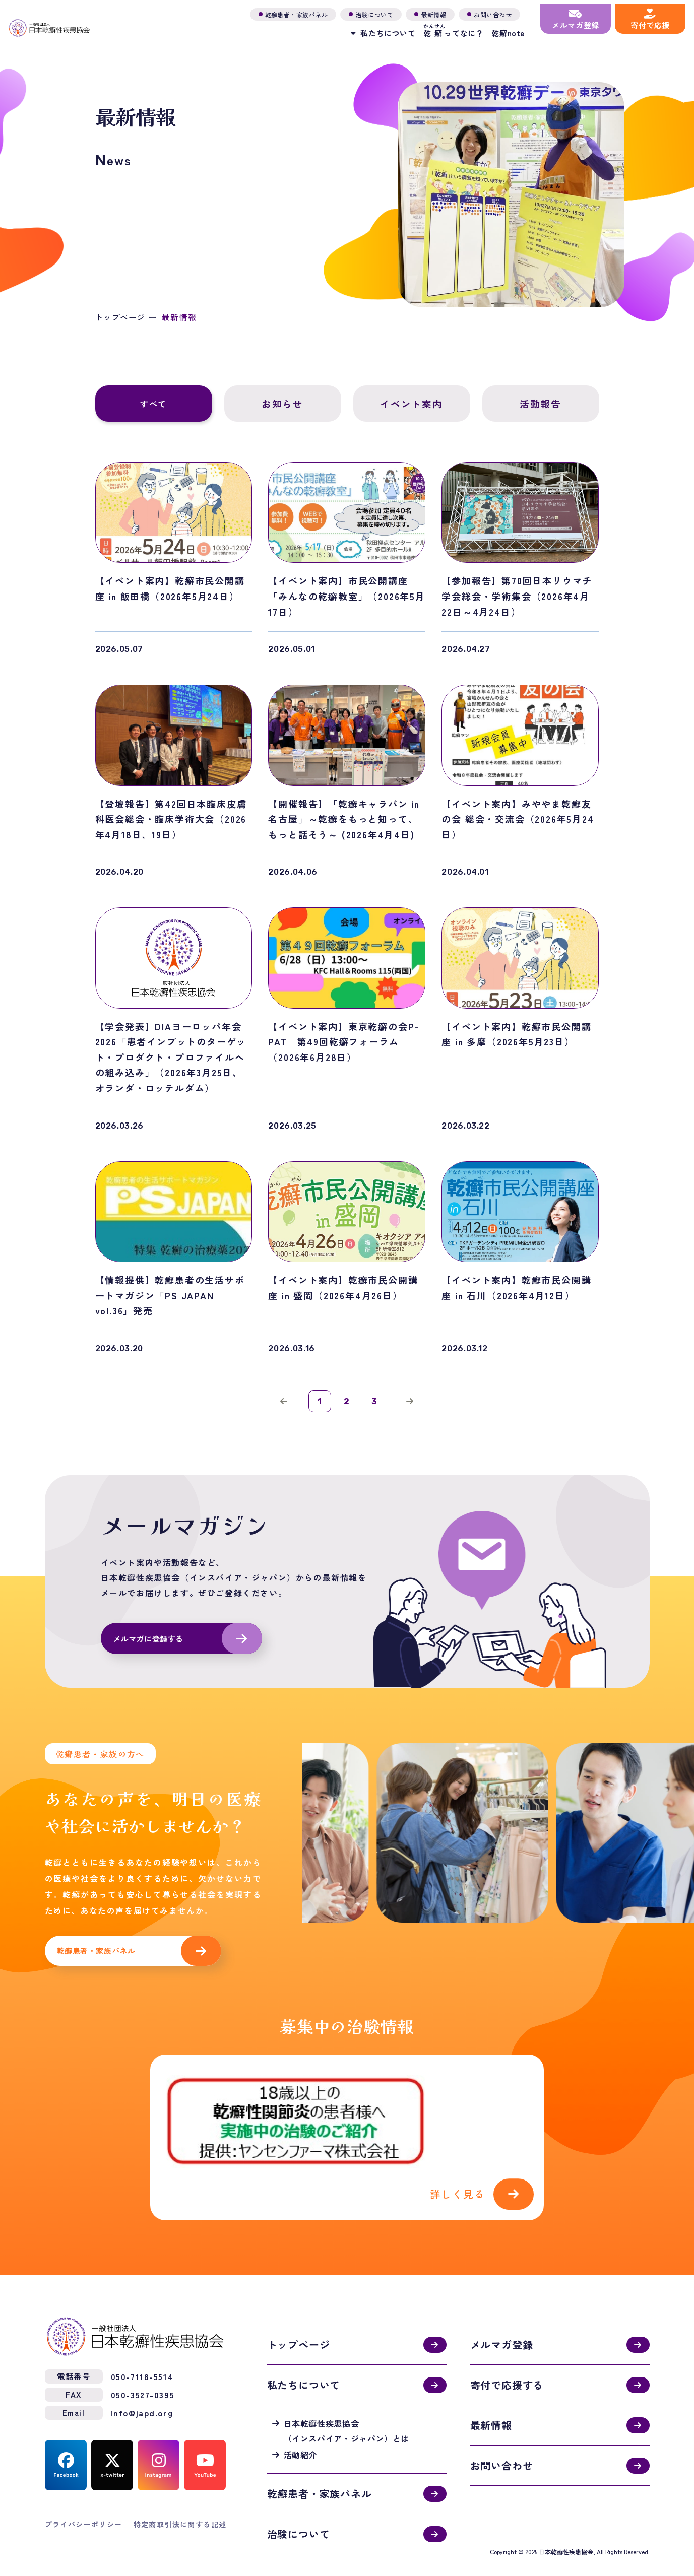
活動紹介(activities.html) (347, 2127)
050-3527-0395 (143, 2366)
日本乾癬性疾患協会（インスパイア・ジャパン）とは (347, 2402)
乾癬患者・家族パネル (99, 1959)
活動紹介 (301, 2426)
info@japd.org (142, 2384)
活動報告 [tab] (540, 403)
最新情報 (491, 2396)
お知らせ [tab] (282, 403)
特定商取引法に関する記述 (180, 2495)
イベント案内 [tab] (411, 403)
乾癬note (496, 30)
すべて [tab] (153, 404)
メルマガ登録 (501, 2315)
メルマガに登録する (150, 1645)
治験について (298, 2505)
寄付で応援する (507, 2356)
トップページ (122, 317)
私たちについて (304, 2356)
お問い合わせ (501, 2436)
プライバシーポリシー (83, 2495)
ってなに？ (442, 28)
